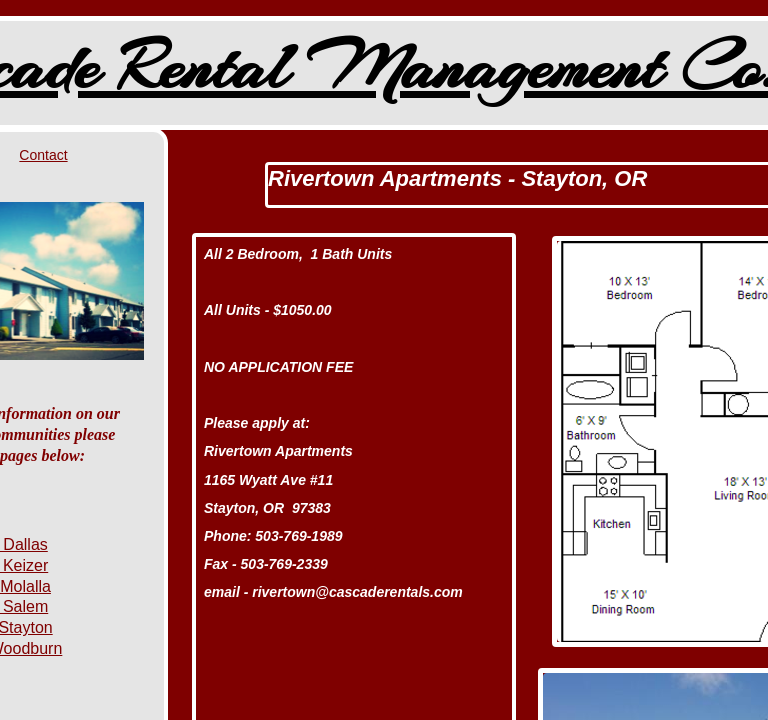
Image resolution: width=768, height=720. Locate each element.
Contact (43, 155)
